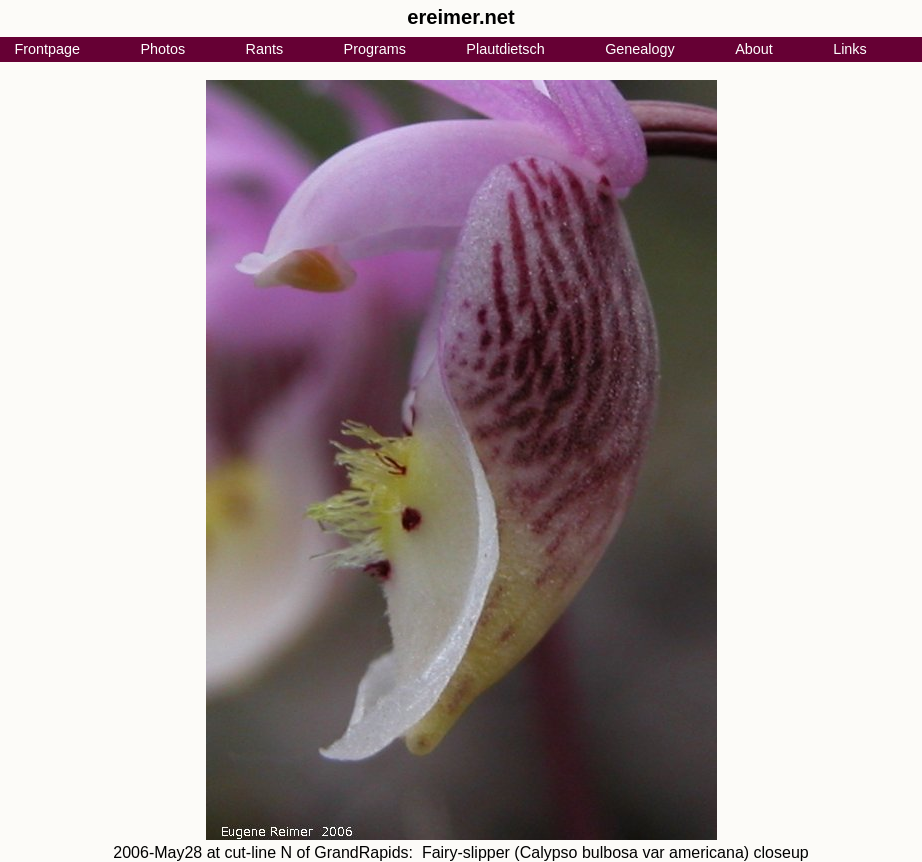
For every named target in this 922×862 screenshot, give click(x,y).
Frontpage (47, 49)
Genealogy (640, 49)
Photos (162, 49)
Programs (375, 49)
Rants (265, 49)
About (754, 49)
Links (850, 49)
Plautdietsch (505, 49)
